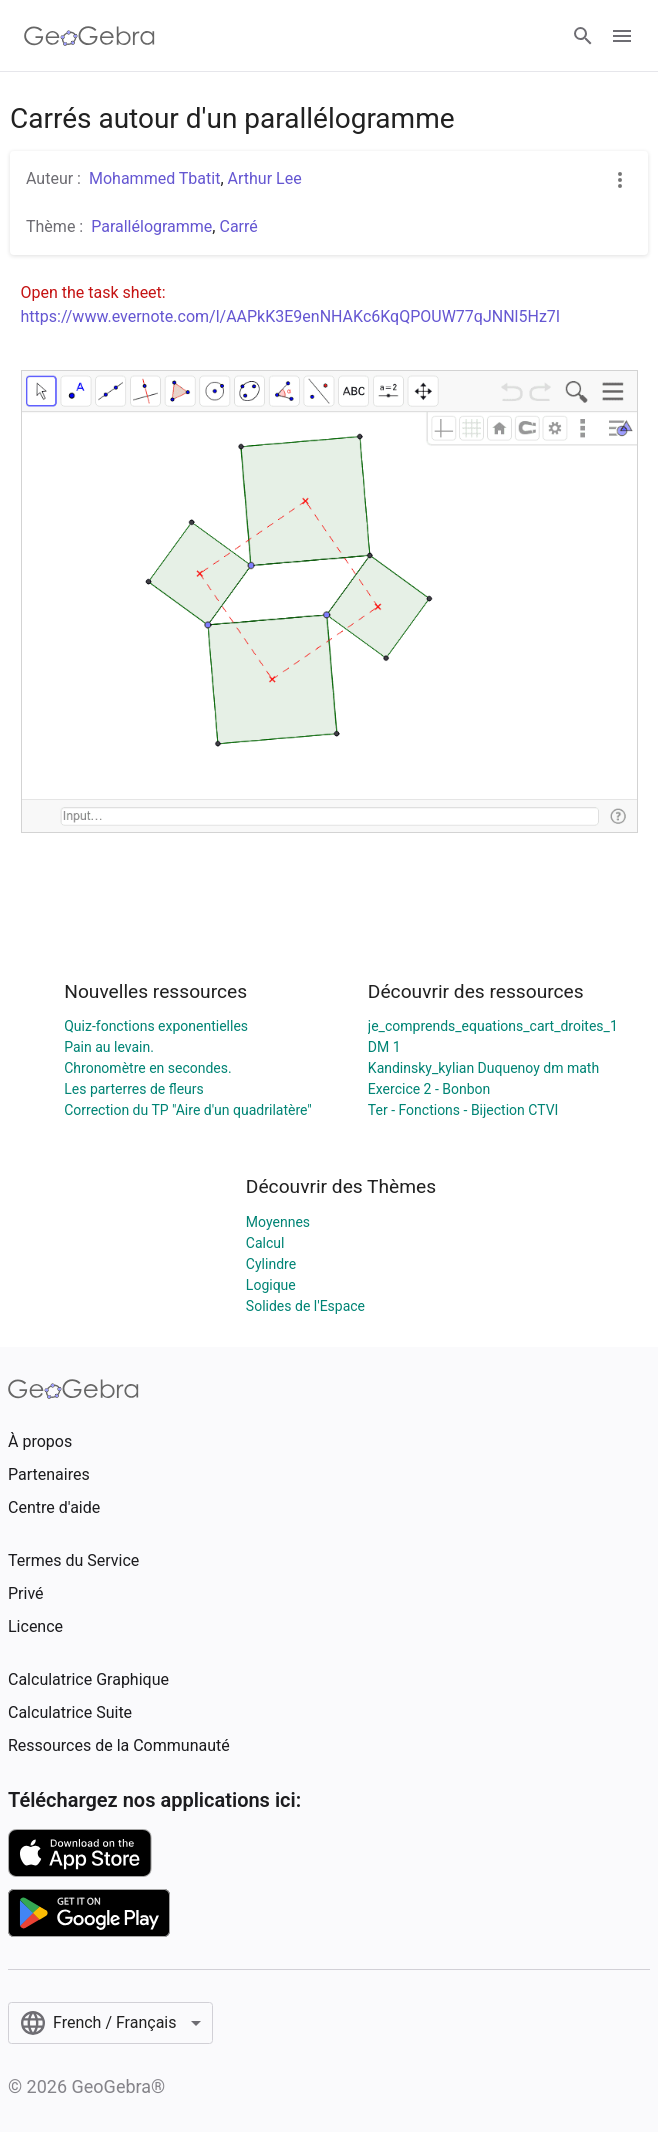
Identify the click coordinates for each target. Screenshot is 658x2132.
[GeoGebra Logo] (89, 36)
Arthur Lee (265, 178)
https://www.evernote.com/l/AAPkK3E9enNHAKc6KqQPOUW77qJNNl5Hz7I (291, 316)
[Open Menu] (622, 36)
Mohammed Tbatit (154, 178)
